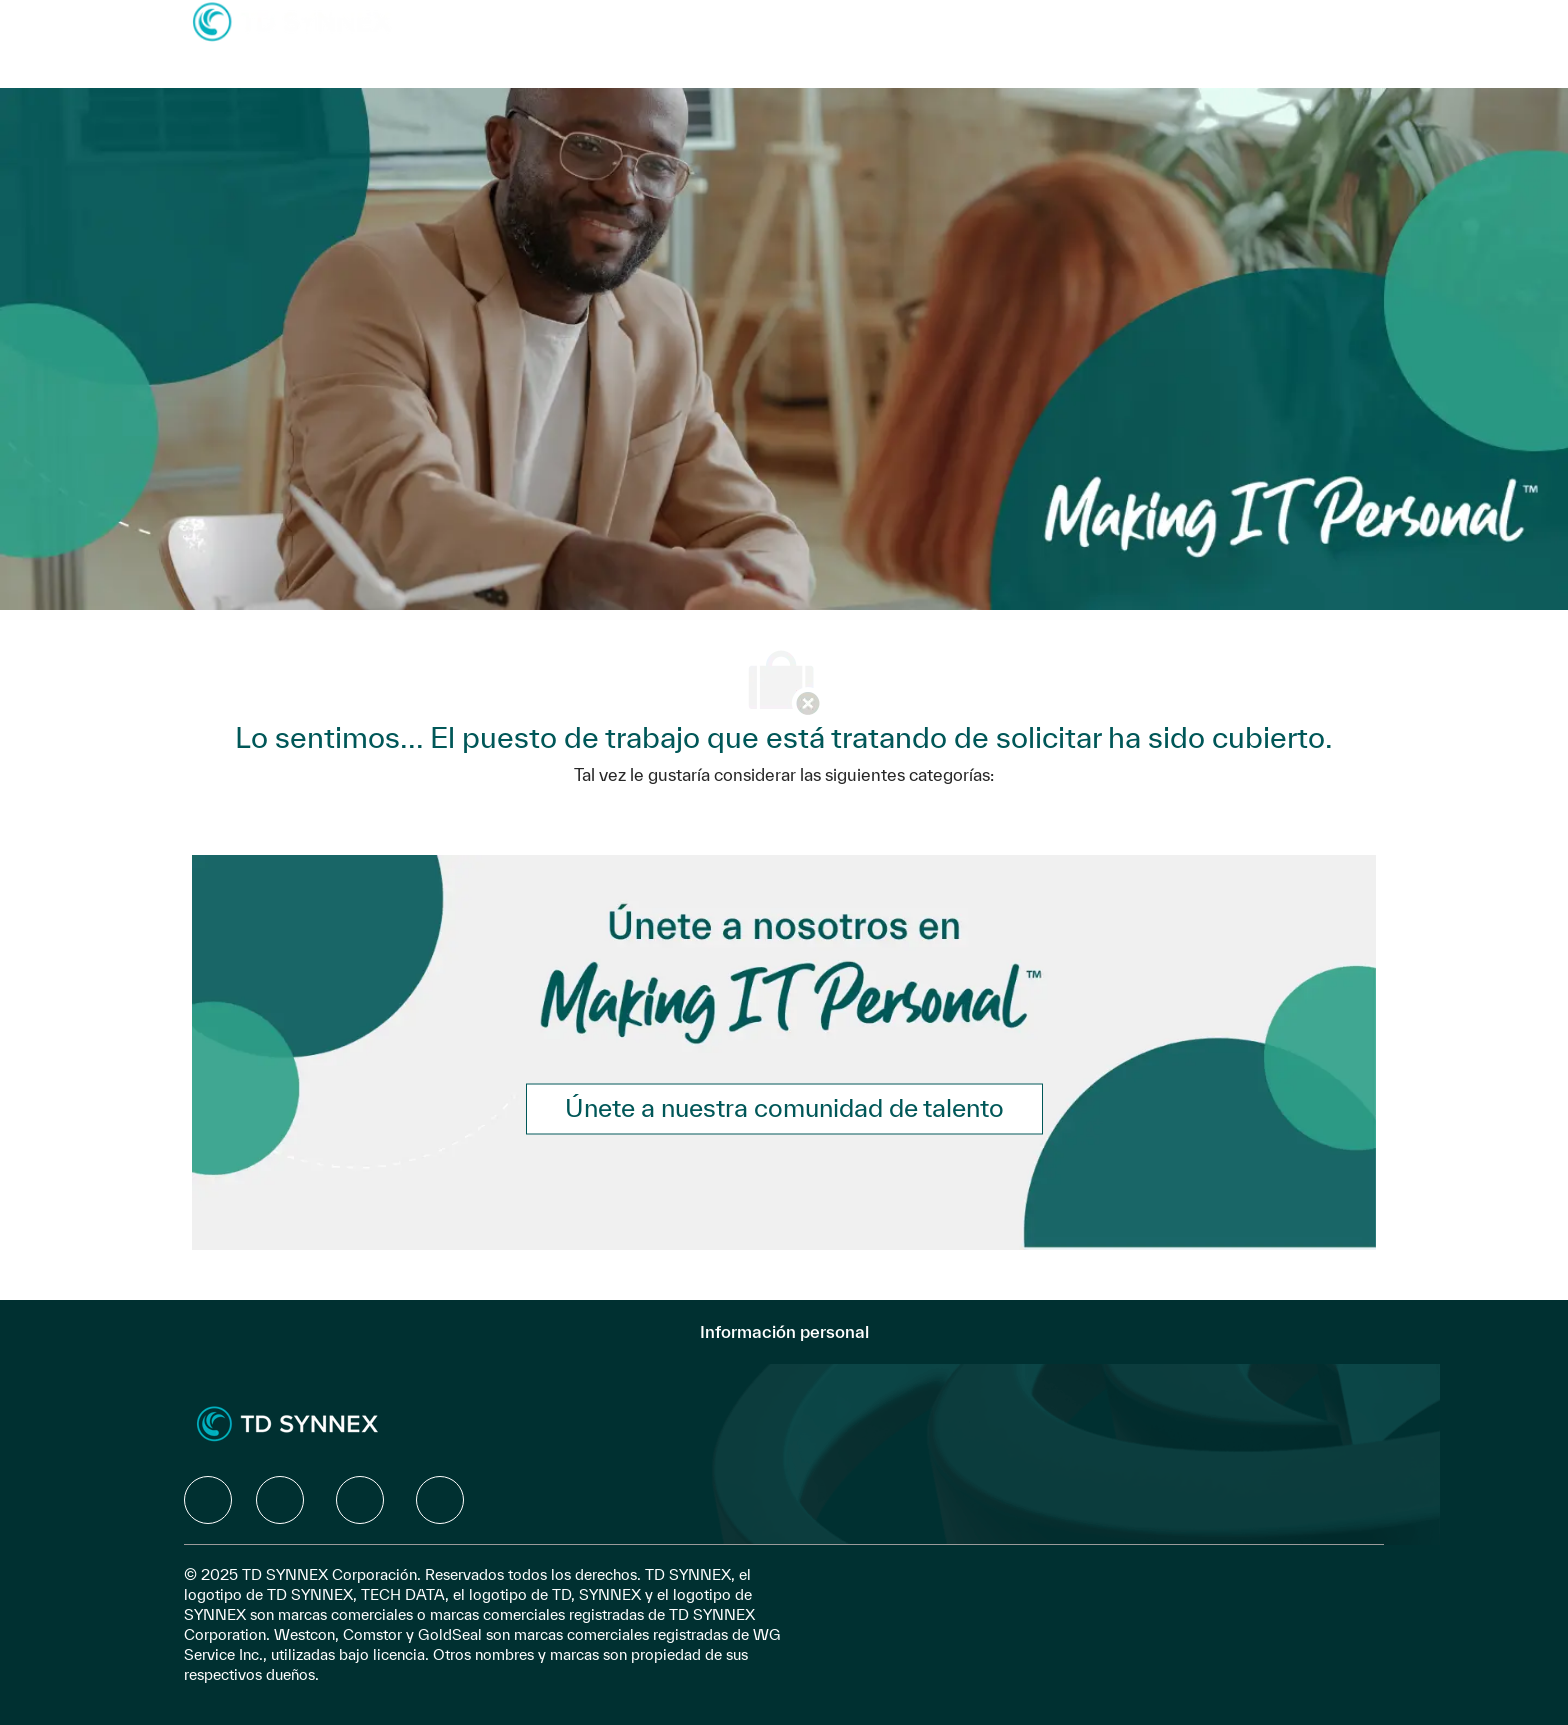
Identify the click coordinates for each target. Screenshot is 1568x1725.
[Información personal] (784, 1332)
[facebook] (208, 1500)
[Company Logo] (292, 20)
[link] (784, 1108)
